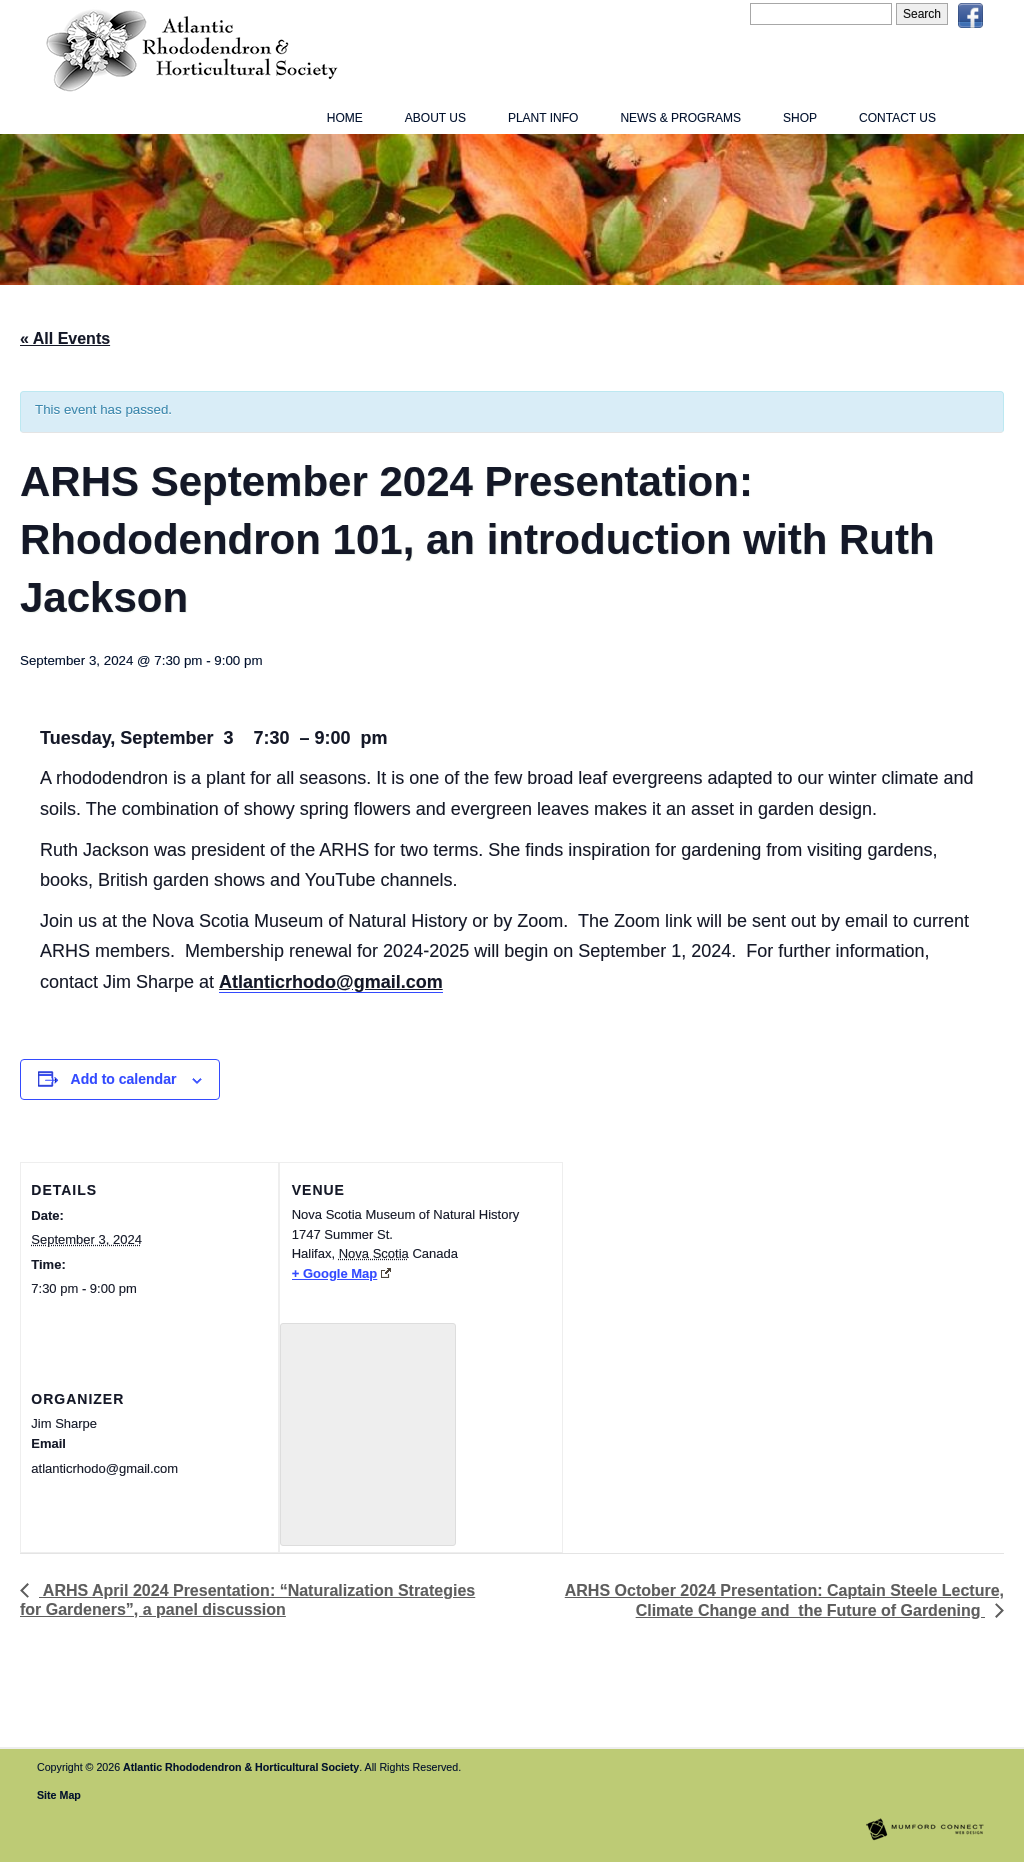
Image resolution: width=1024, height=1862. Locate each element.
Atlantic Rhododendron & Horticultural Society (241, 1767)
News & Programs (680, 118)
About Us (435, 118)
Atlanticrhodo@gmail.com (331, 982)
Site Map (59, 1795)
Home (345, 118)
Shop (800, 118)
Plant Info (543, 118)
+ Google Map (341, 1273)
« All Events (65, 338)
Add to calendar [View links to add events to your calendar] (124, 1079)
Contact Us (897, 118)
